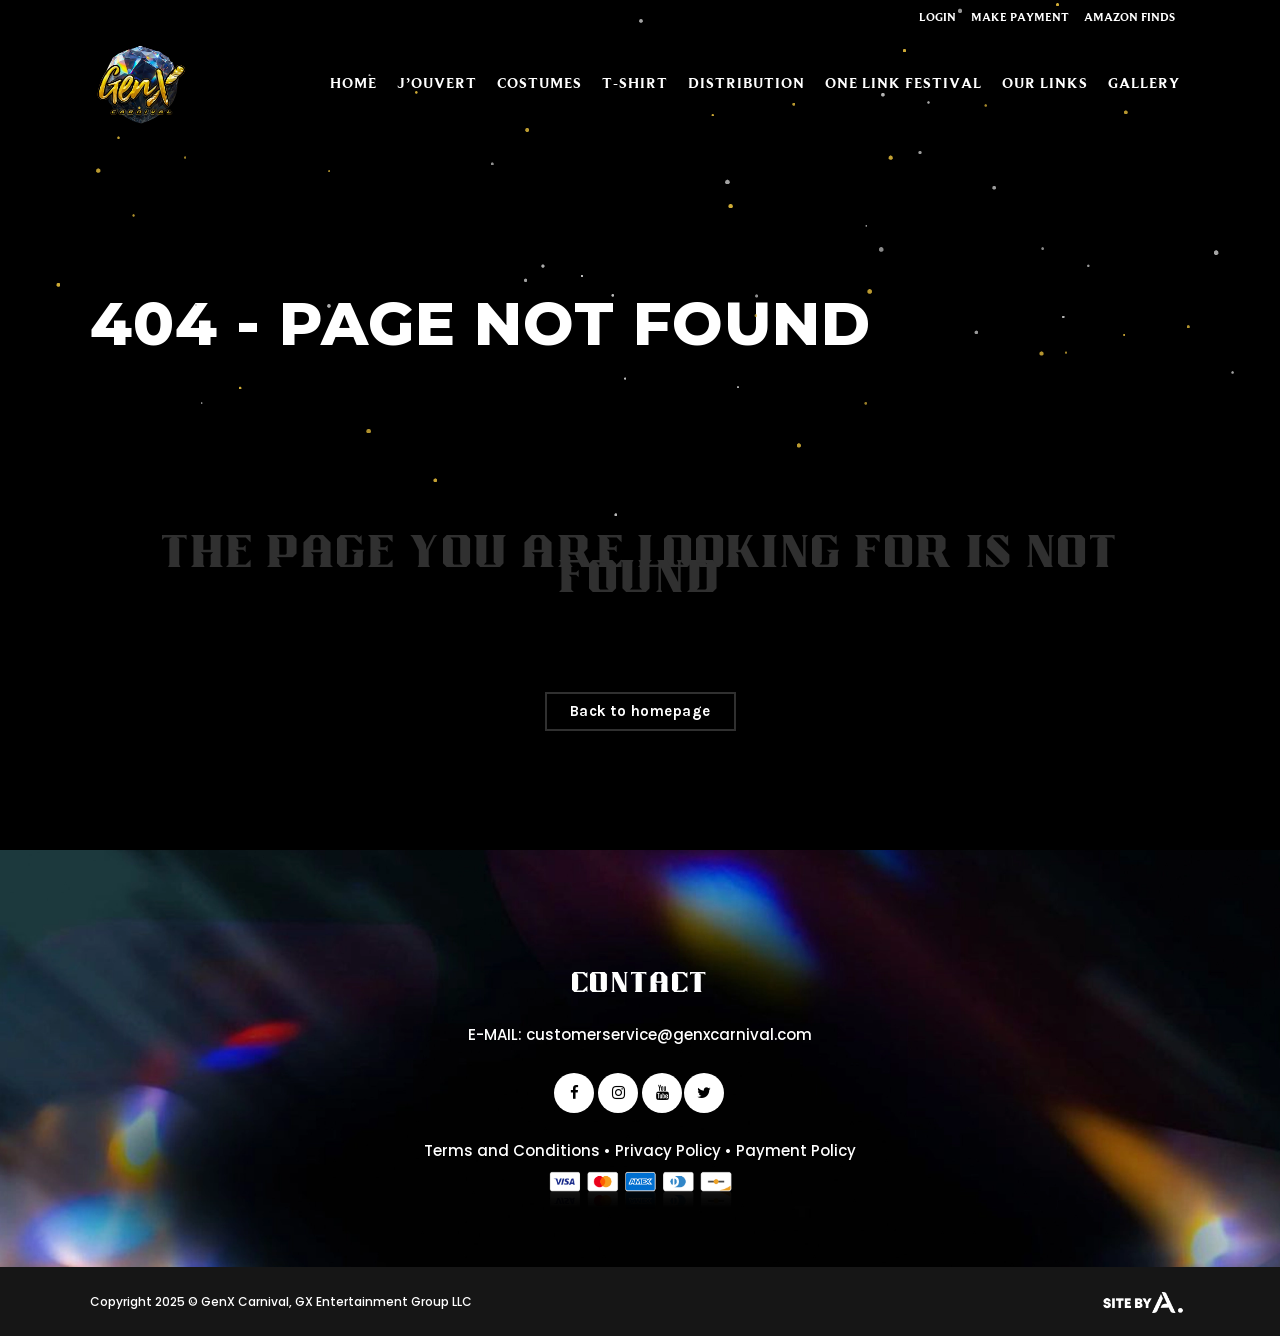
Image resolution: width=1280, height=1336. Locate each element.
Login (937, 16)
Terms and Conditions (512, 1150)
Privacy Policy (668, 1150)
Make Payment (1020, 16)
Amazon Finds (1129, 16)
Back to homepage (640, 711)
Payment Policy (796, 1150)
